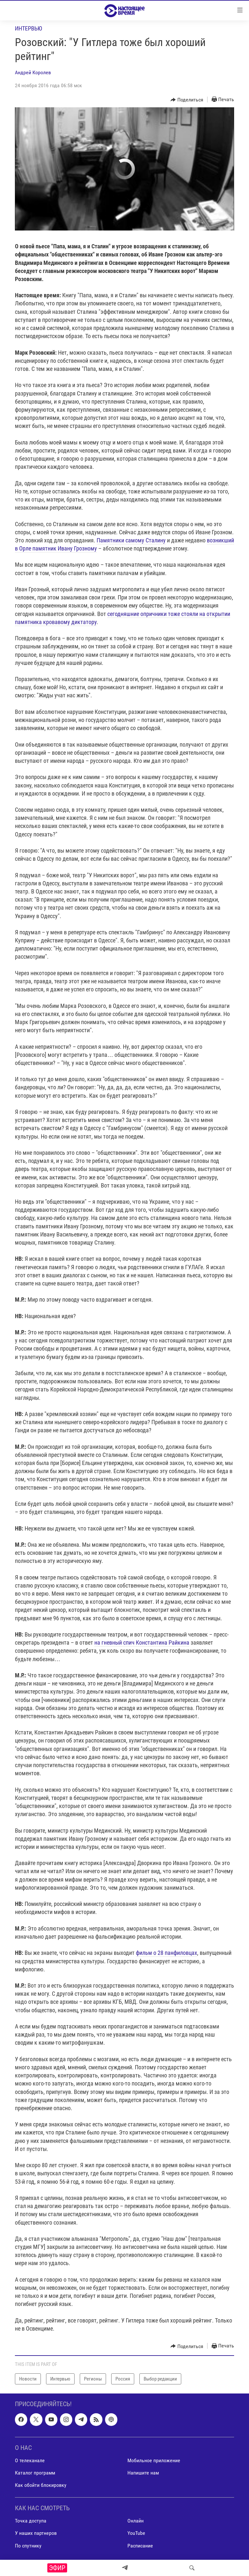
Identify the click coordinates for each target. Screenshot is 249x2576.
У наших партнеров (36, 2533)
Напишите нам (143, 2473)
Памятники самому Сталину (131, 540)
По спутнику (28, 2546)
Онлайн (135, 2521)
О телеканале (30, 2460)
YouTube (136, 2533)
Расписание (140, 2546)
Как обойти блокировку (40, 2485)
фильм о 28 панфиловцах (166, 1952)
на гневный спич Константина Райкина (141, 1642)
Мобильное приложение (153, 2460)
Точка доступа (30, 2521)
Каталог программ (35, 2473)
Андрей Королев (33, 72)
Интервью (28, 28)
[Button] (187, 99)
